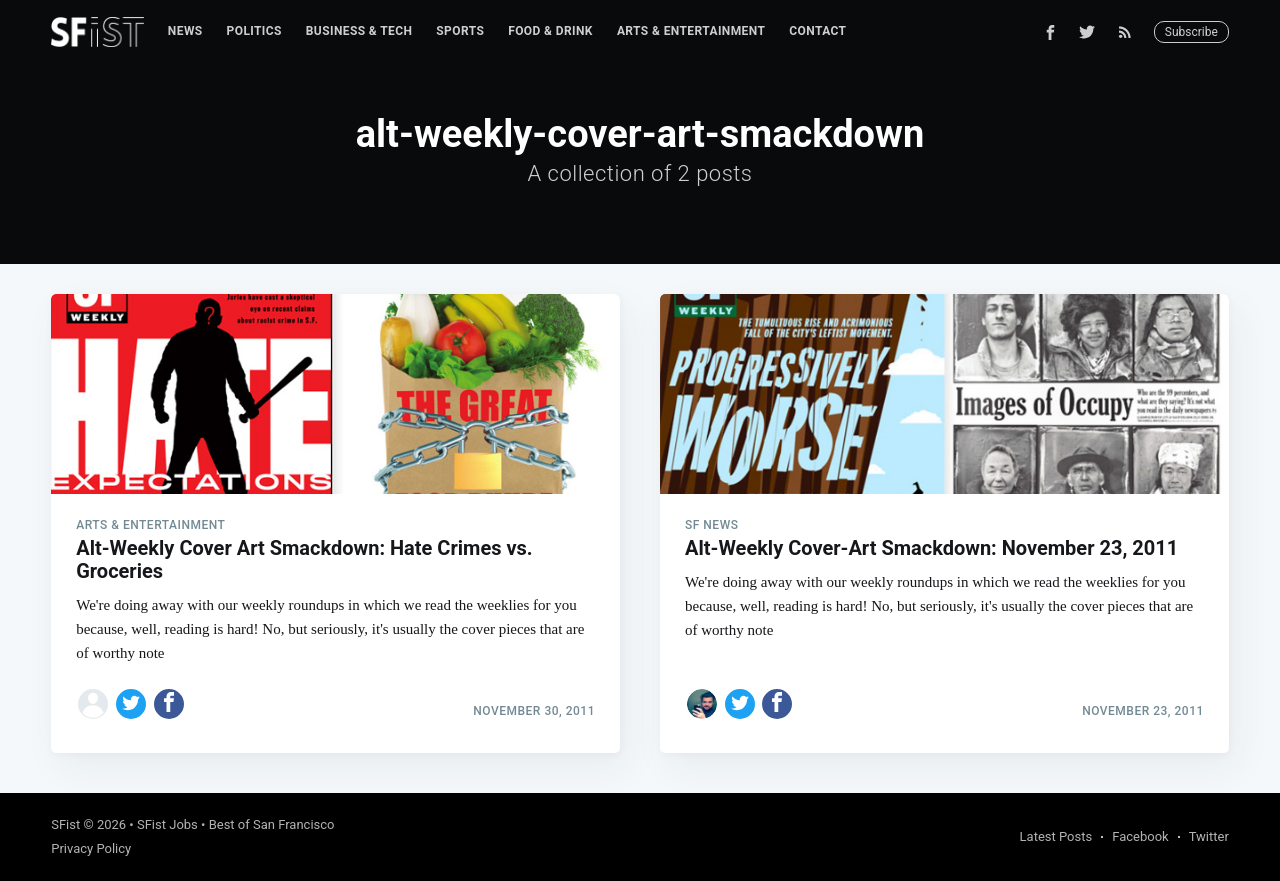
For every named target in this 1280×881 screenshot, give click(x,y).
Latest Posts (1056, 836)
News (185, 31)
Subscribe (1191, 32)
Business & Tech (359, 31)
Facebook (1140, 836)
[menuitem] (185, 31)
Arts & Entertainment (691, 31)
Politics (254, 31)
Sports (460, 31)
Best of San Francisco (272, 824)
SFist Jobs (167, 824)
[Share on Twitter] (131, 704)
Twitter (1209, 836)
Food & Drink (550, 31)
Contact (817, 31)
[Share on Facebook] (169, 704)
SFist (65, 824)
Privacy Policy (91, 848)
